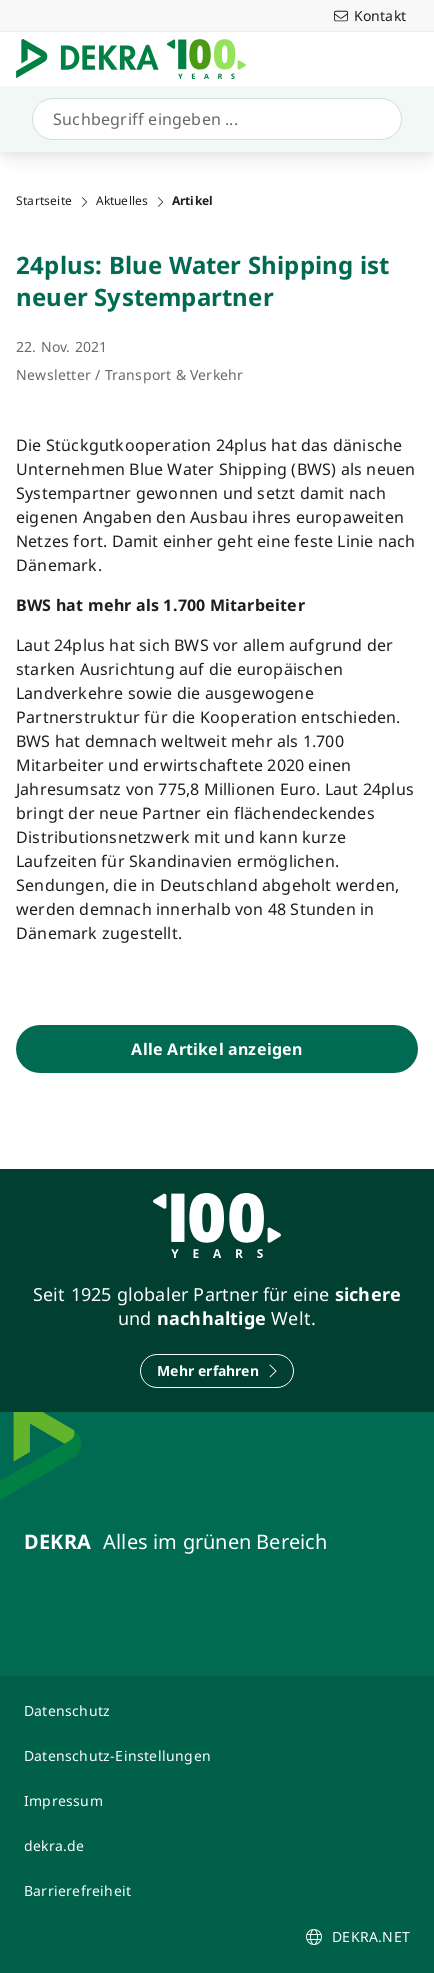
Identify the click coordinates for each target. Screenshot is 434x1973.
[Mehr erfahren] (217, 1371)
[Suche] (213, 119)
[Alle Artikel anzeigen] (217, 1049)
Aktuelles (122, 201)
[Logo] (139, 59)
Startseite (44, 201)
